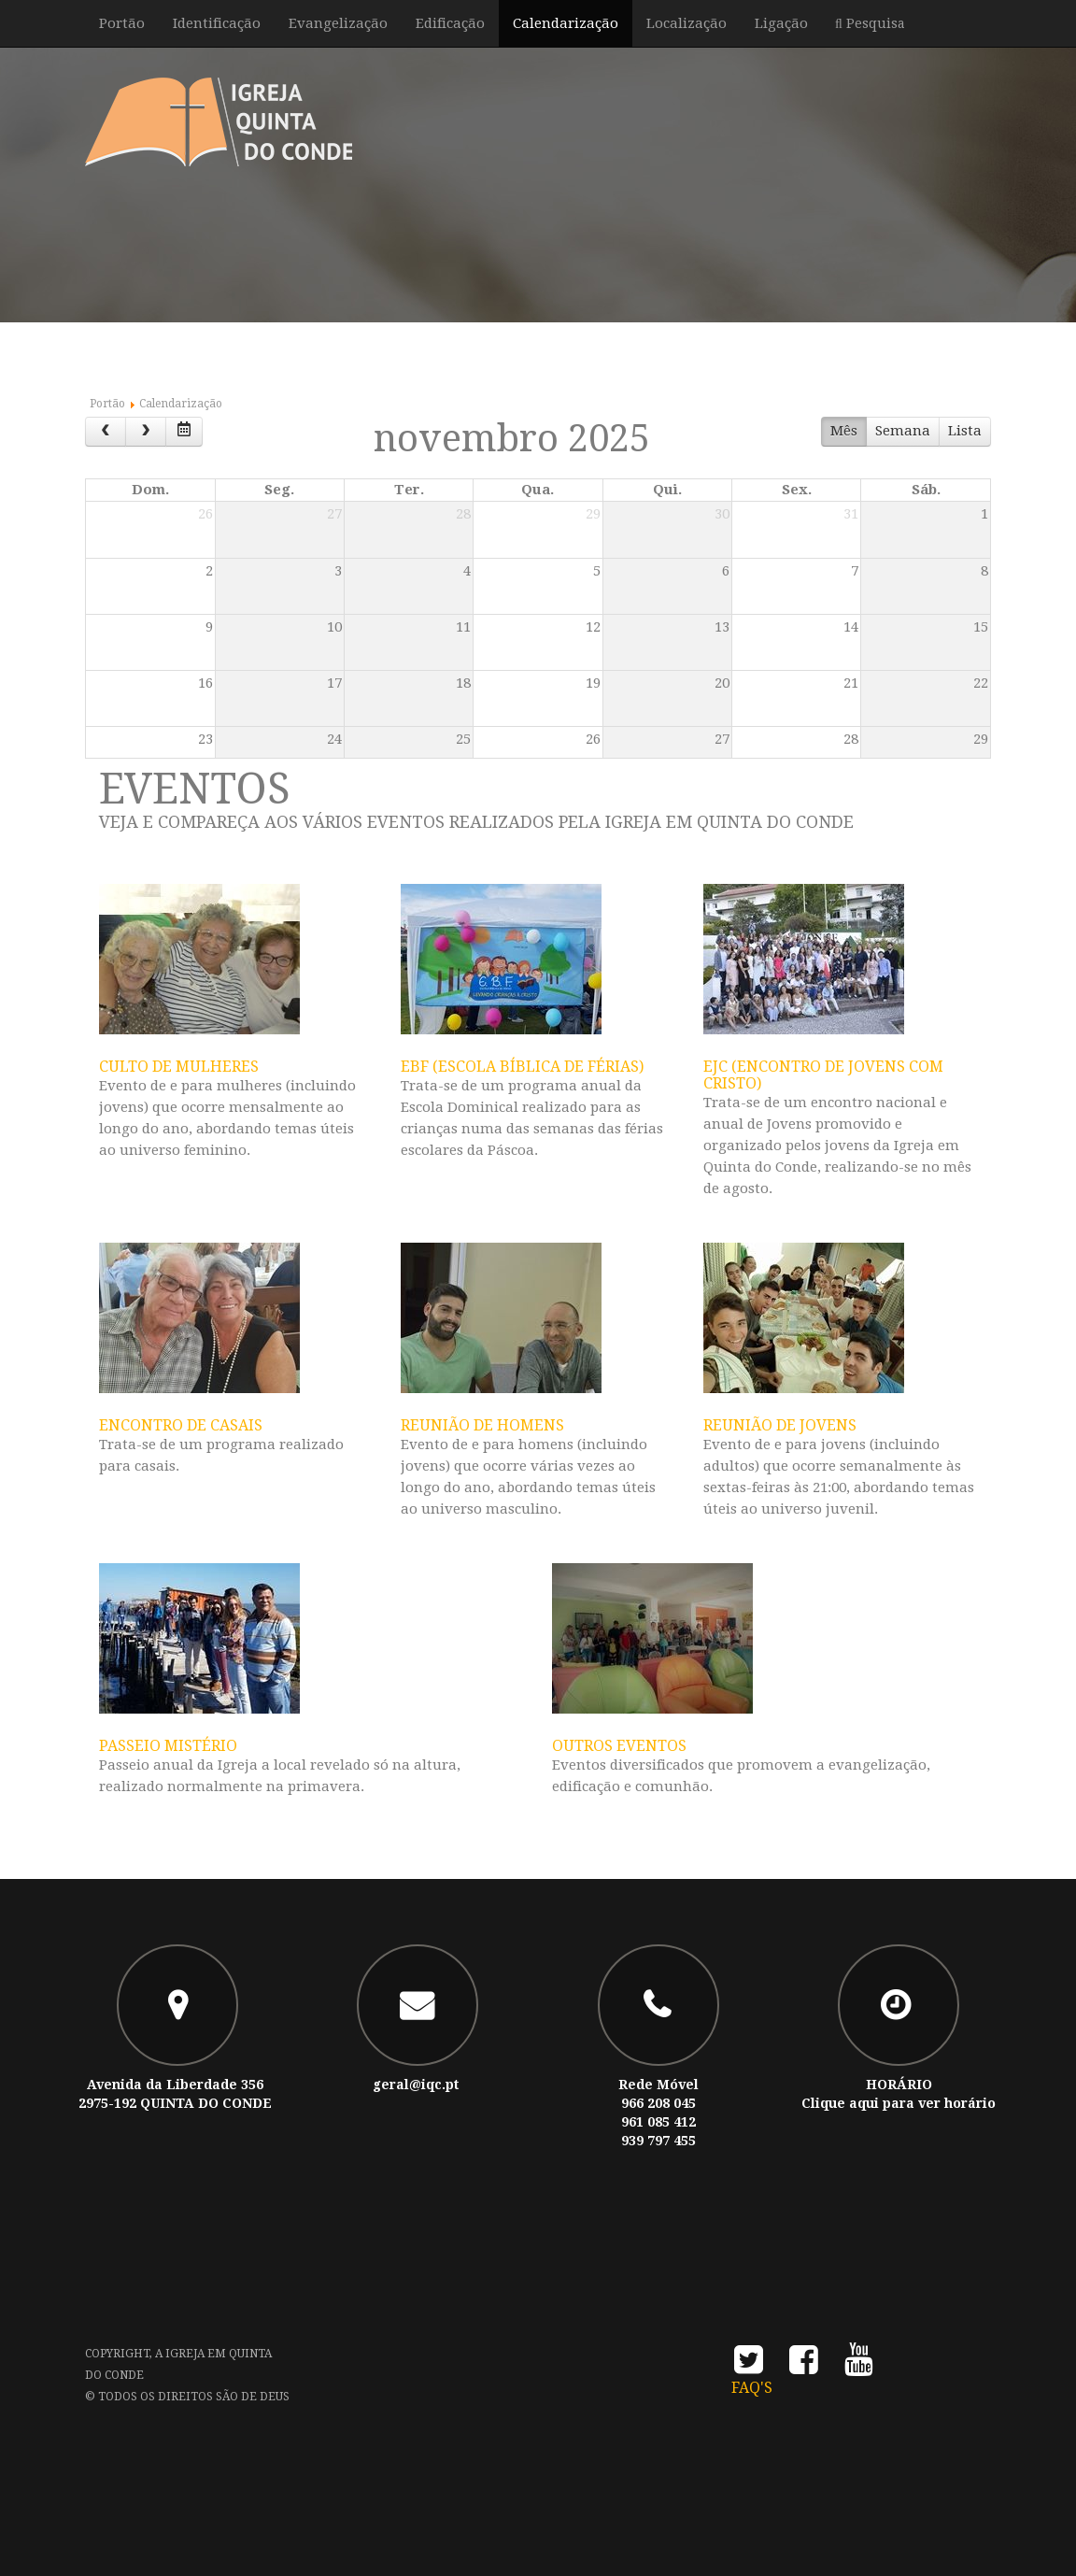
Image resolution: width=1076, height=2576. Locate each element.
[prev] (105, 432)
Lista (965, 430)
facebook (803, 2365)
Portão (122, 23)
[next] (145, 432)
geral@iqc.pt (416, 2084)
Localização (686, 23)
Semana (902, 430)
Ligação (781, 23)
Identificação (217, 23)
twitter (748, 2365)
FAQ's (751, 2388)
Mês (843, 430)
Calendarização (565, 23)
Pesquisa (873, 23)
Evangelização (338, 23)
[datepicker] (184, 432)
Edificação (450, 23)
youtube (858, 2365)
